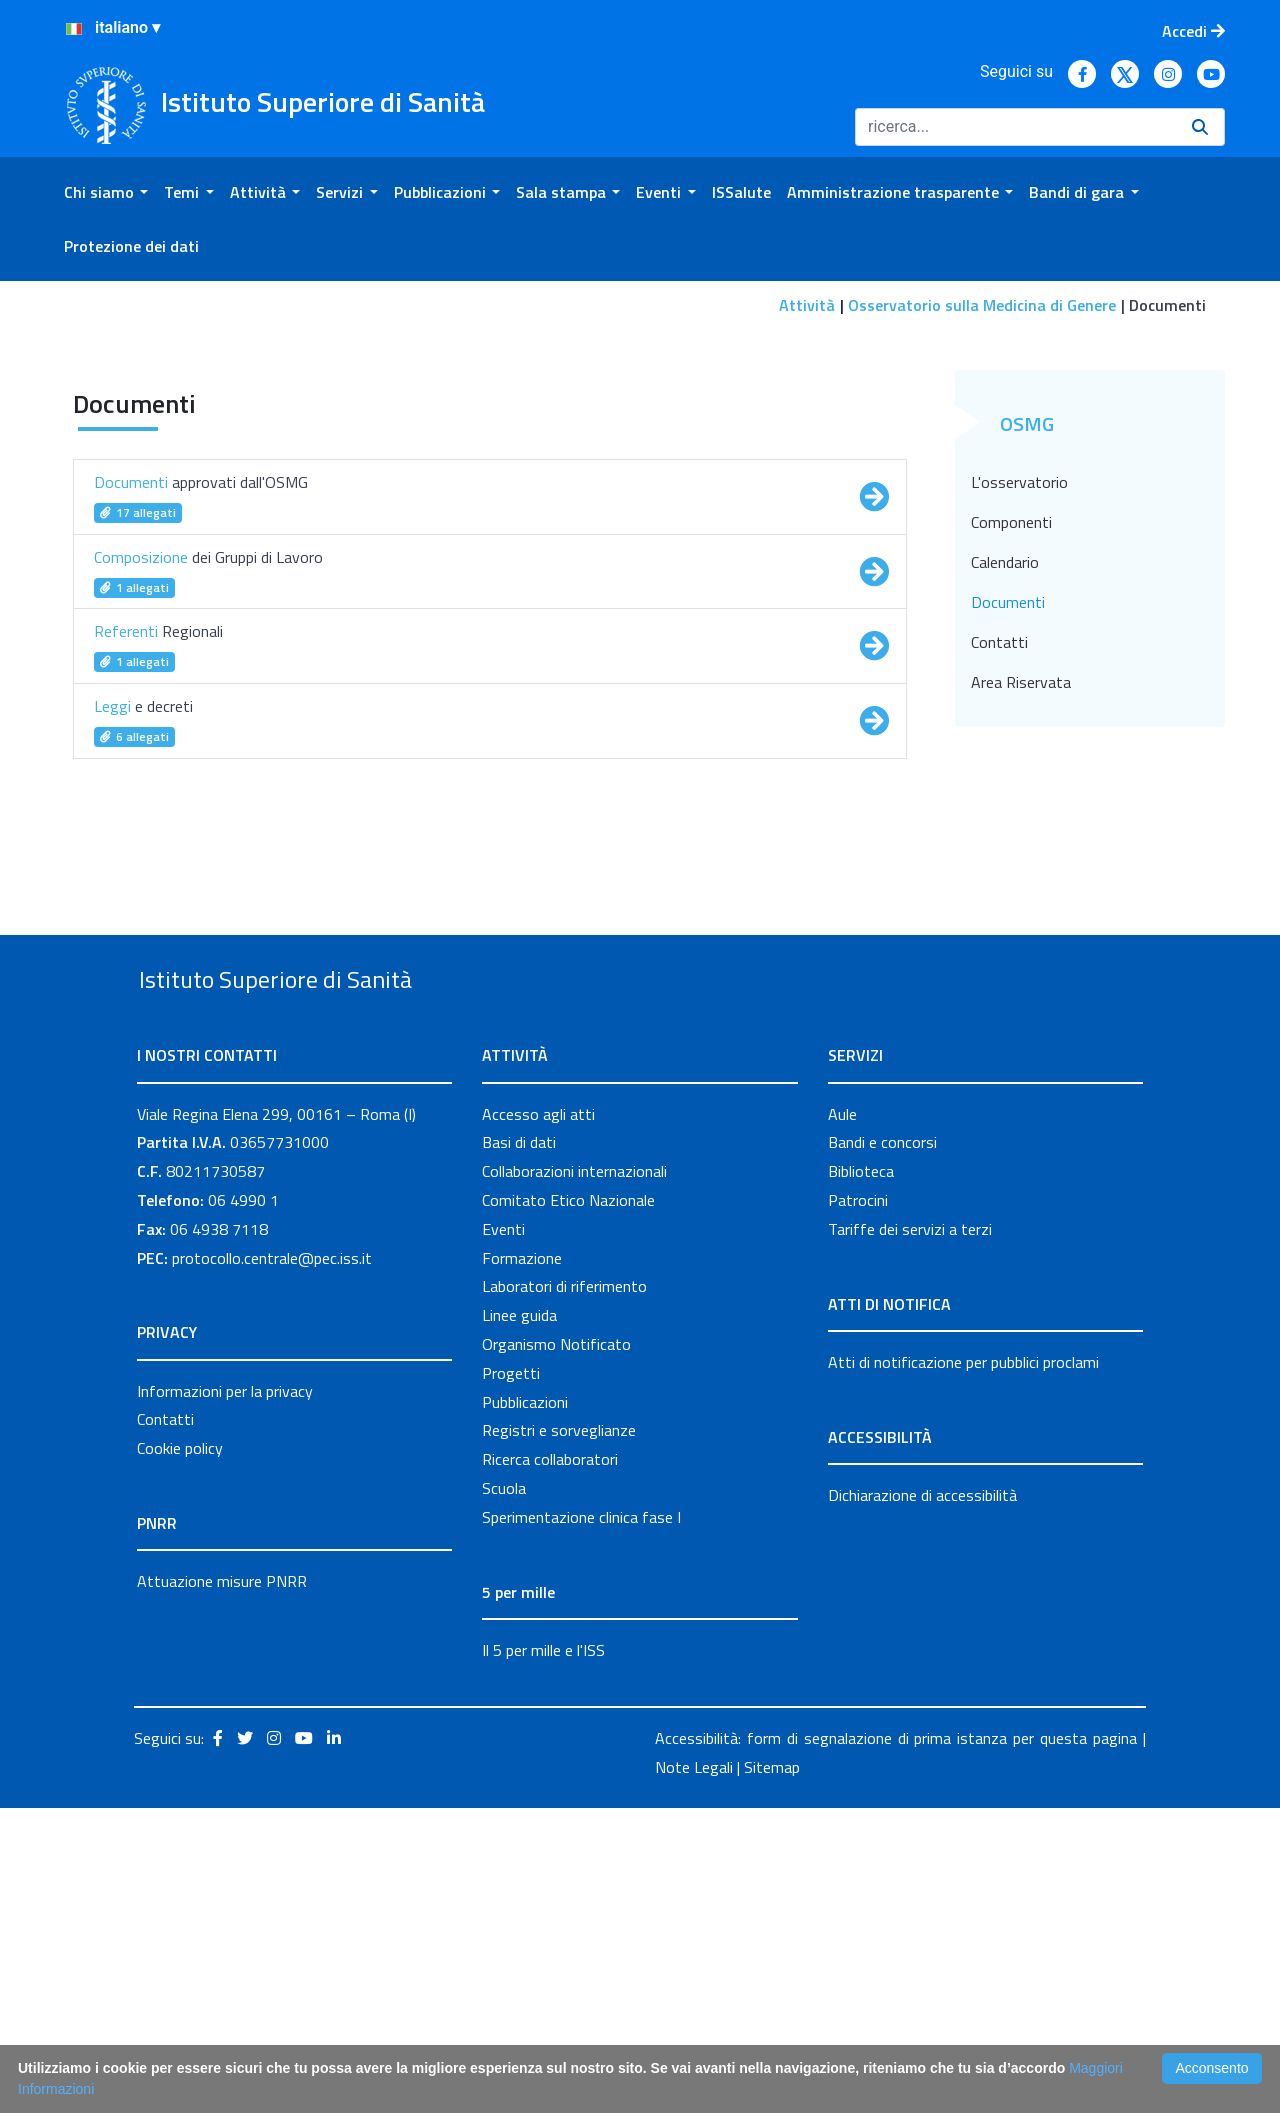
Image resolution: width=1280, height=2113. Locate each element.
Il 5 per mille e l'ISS (543, 1954)
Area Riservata (1021, 940)
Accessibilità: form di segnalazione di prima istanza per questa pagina (896, 2043)
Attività (807, 305)
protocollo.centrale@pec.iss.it (272, 1562)
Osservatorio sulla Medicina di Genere (982, 305)
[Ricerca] (1015, 127)
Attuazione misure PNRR (222, 1886)
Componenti (1011, 780)
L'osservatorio (1019, 740)
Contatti (999, 900)
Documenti (1008, 860)
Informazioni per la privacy (225, 1695)
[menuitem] (106, 192)
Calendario (1005, 820)
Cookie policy (180, 1753)
